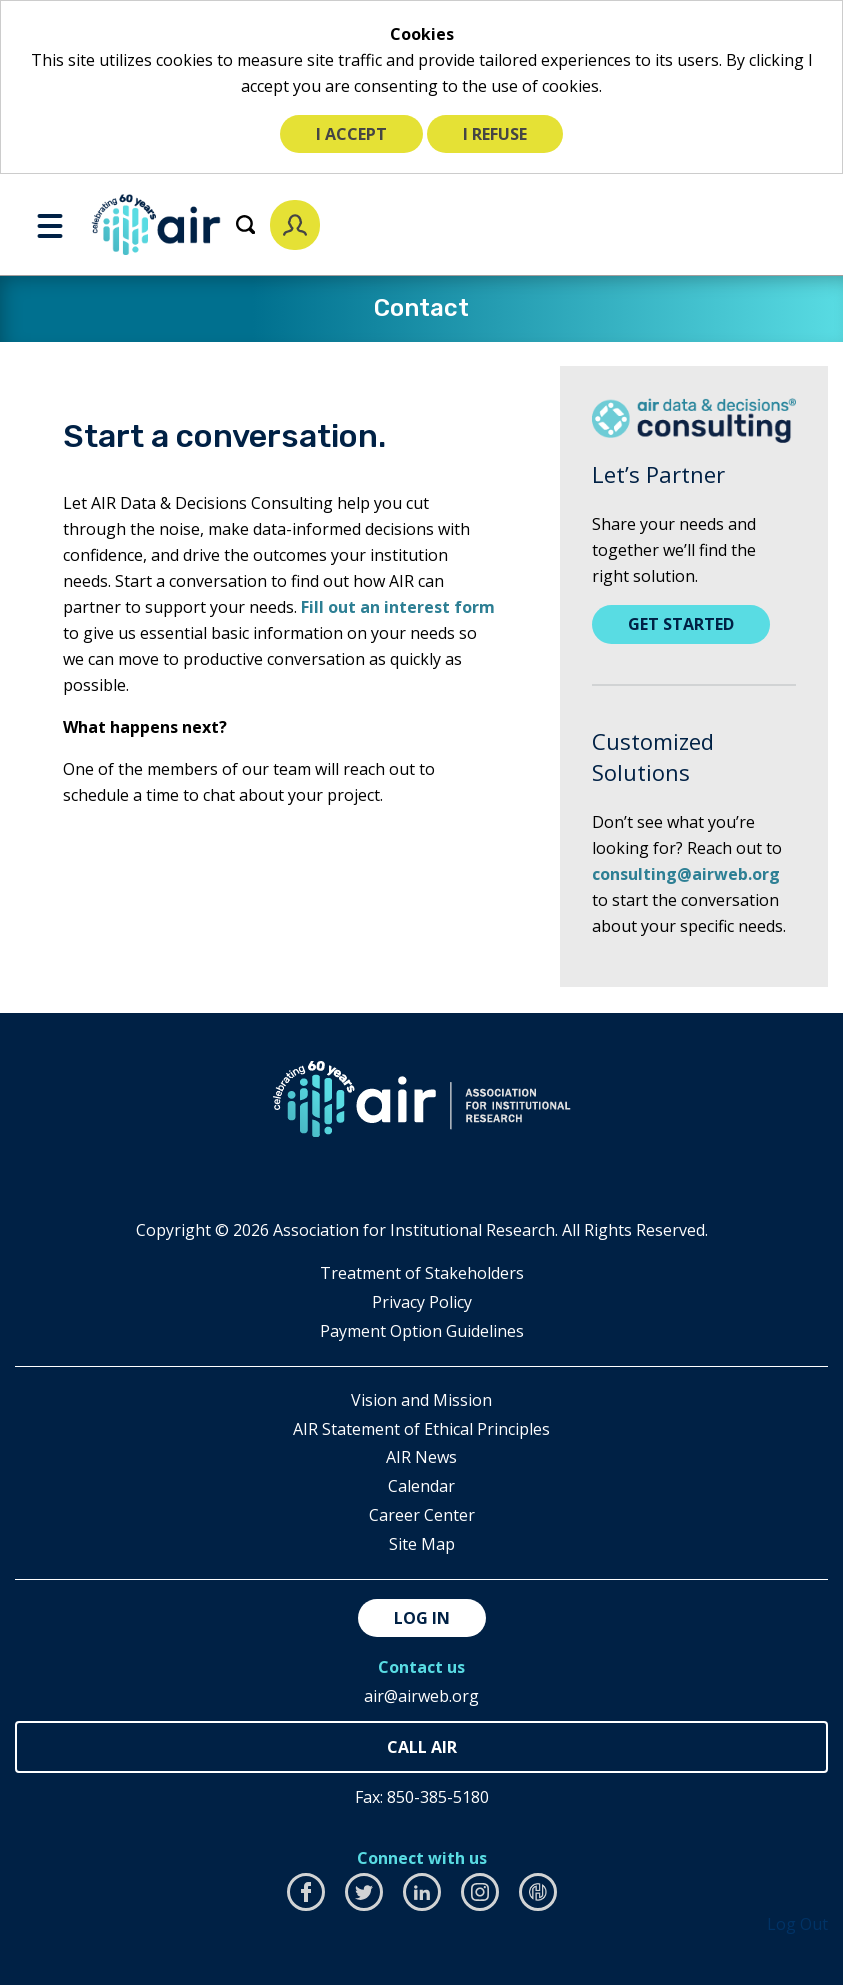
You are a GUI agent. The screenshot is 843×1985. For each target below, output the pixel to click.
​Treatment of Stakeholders (422, 1273)
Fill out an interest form (398, 607)
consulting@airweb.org (686, 874)
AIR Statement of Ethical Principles (421, 1429)
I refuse (495, 134)
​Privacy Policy (422, 1302)
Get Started (681, 624)
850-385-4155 (421, 1747)
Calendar (421, 1486)
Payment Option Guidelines (422, 1331)
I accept (351, 134)
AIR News (421, 1457)
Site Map (422, 1544)
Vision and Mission (421, 1400)
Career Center (422, 1515)
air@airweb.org (421, 1696)
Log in (422, 1618)
